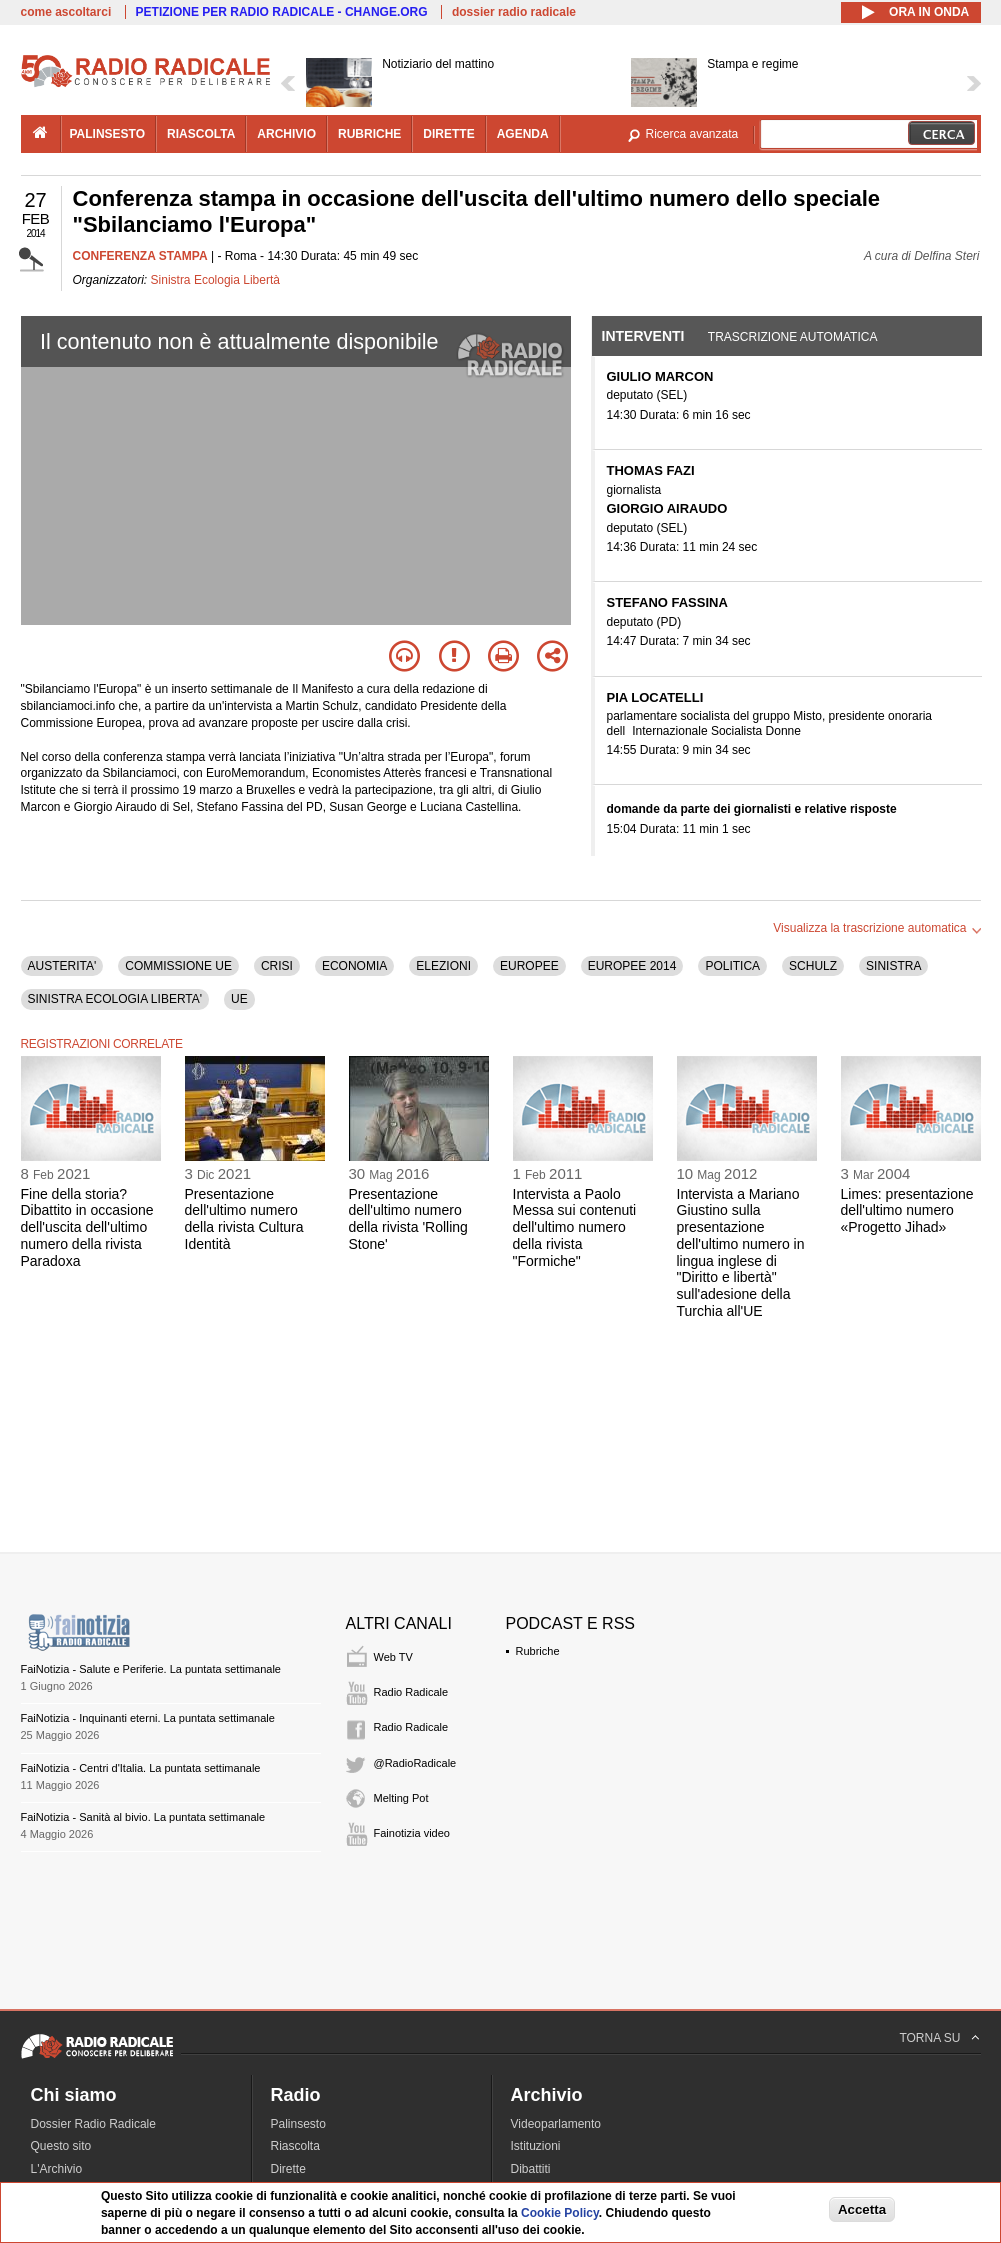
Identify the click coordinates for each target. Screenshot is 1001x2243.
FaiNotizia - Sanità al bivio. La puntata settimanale (143, 1817)
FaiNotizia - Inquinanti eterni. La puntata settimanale (148, 1718)
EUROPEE (529, 966)
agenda (523, 134)
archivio (286, 134)
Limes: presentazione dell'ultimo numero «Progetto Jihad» (907, 1211)
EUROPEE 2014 (632, 966)
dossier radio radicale (514, 12)
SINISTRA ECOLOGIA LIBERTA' (115, 999)
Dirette (288, 2169)
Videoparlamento (556, 2124)
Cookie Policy (560, 2213)
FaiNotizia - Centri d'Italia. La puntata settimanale (141, 1768)
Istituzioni (536, 2146)
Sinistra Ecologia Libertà (215, 280)
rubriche (369, 134)
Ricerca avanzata (692, 134)
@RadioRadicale (415, 1763)
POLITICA (732, 966)
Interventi (643, 336)
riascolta (201, 134)
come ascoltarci (66, 12)
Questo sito (61, 2146)
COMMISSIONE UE (178, 966)
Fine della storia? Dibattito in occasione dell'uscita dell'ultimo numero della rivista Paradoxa (87, 1227)
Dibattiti (531, 2169)
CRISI (277, 966)
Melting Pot (401, 1798)
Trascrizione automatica (793, 337)
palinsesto (108, 134)
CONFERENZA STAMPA (140, 256)
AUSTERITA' (62, 966)
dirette (448, 134)
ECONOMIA (354, 966)
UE (239, 999)
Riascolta (295, 2146)
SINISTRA (893, 966)
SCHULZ (813, 966)
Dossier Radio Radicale (93, 2124)
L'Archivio (57, 2169)
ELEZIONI (443, 966)
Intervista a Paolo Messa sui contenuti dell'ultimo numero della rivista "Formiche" (575, 1227)
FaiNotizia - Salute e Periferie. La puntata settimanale (151, 1669)
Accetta (862, 2209)
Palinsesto (298, 2124)
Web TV (393, 1657)
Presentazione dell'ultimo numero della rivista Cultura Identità (244, 1219)
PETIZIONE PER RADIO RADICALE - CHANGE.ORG (282, 12)
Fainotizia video (412, 1833)
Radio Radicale (411, 1692)
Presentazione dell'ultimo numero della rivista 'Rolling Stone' (408, 1219)
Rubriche (538, 1651)
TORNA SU (929, 2038)
